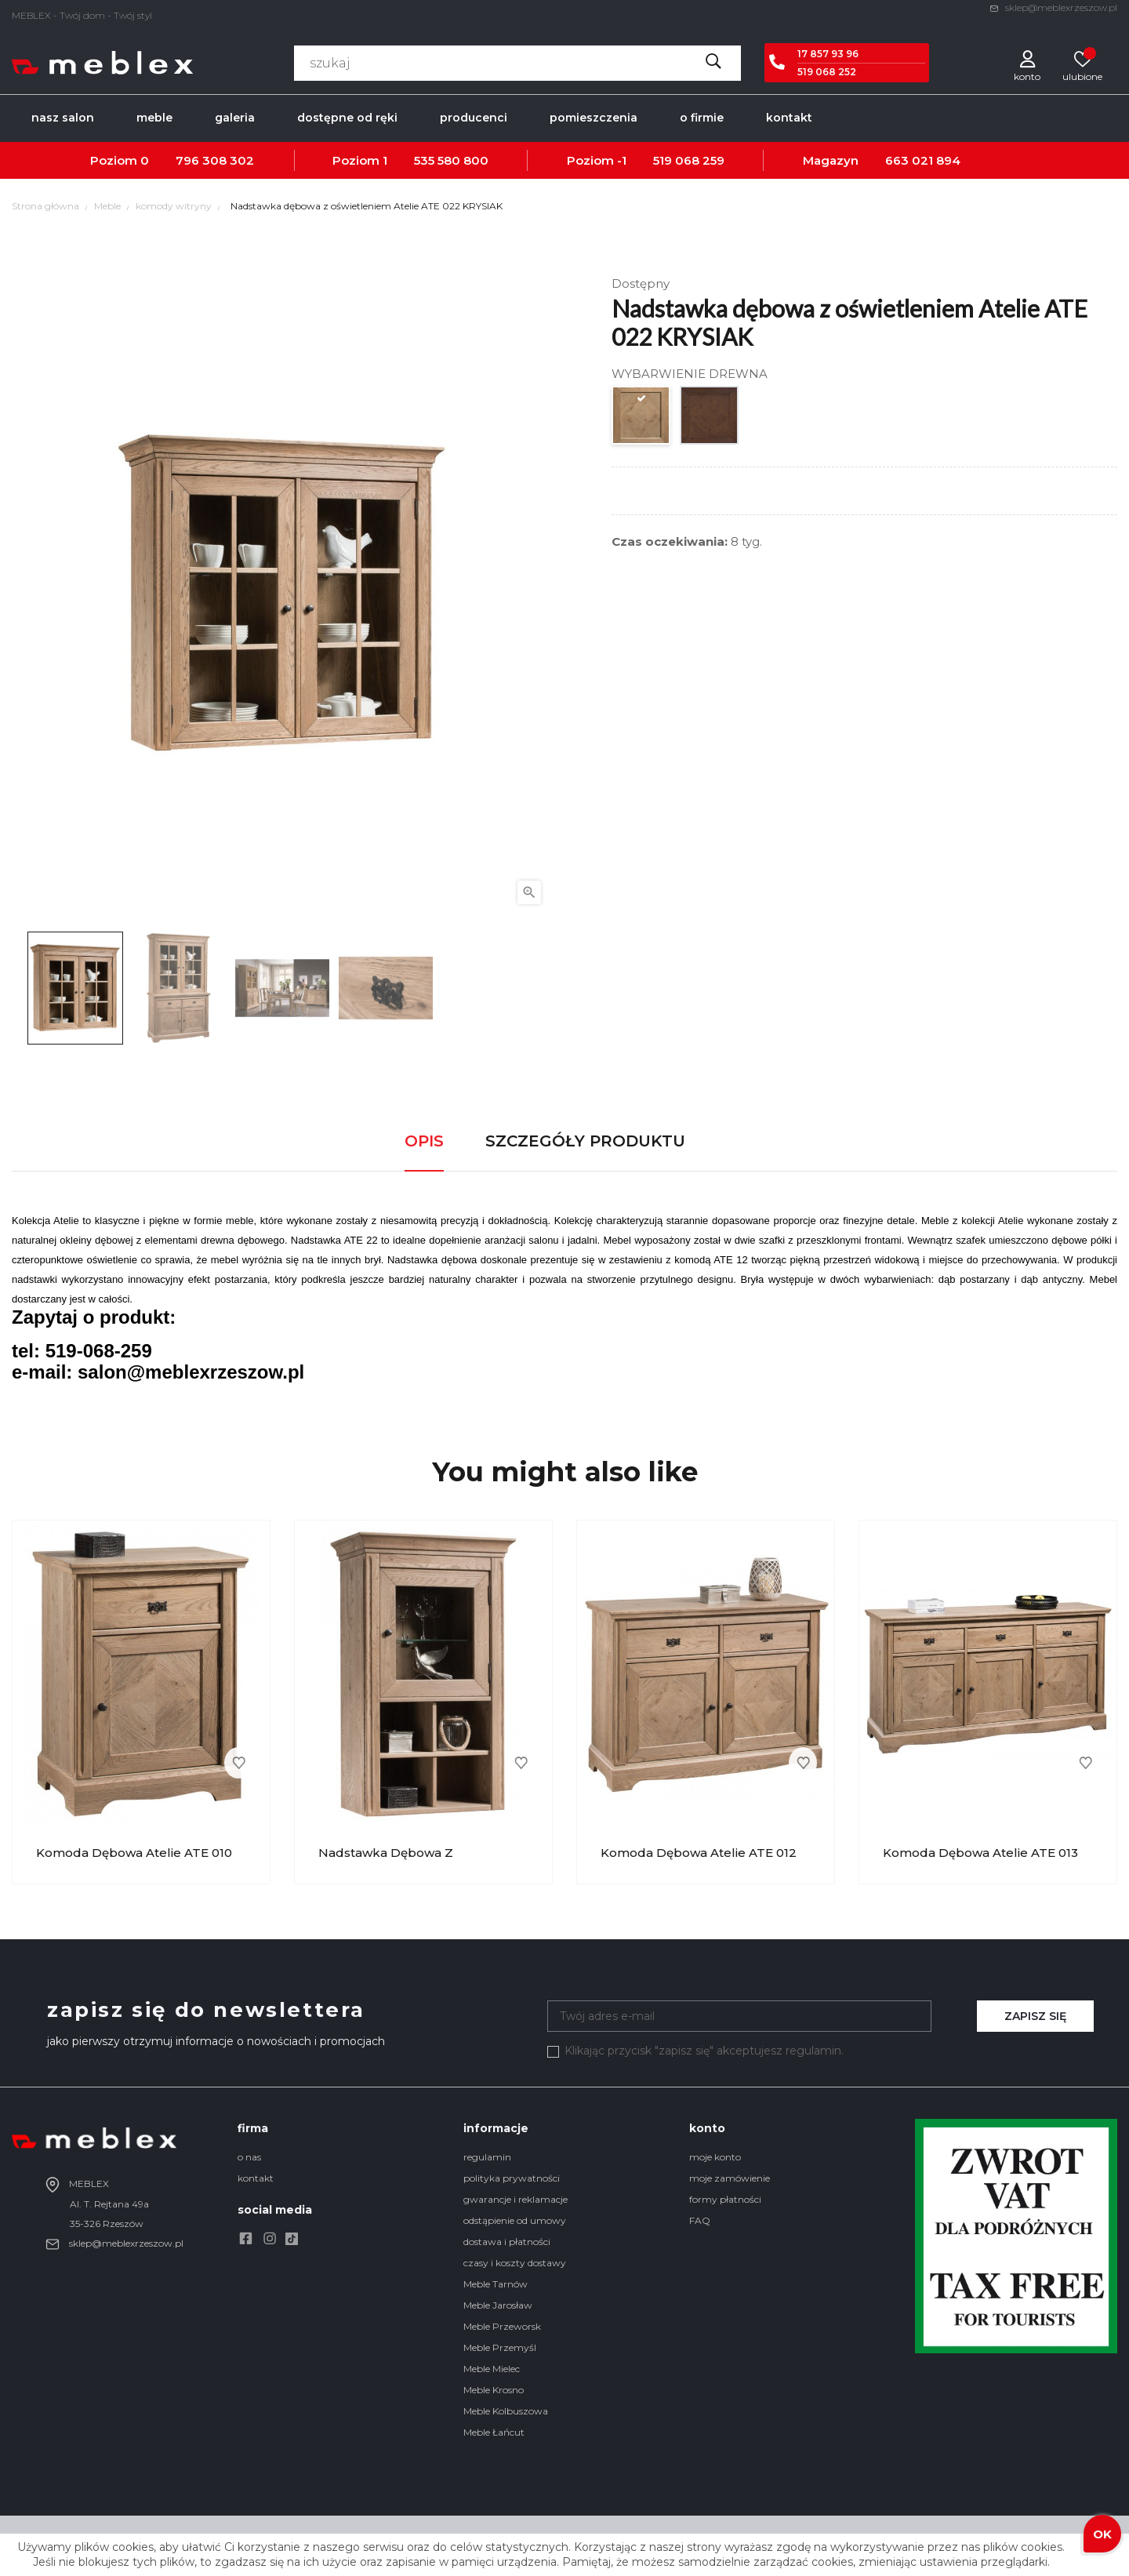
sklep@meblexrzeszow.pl (1053, 7)
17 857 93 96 (828, 54)
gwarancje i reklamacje (515, 2199)
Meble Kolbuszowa (505, 2411)
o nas (249, 2157)
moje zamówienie (729, 2178)
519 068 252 (826, 72)
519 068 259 (688, 160)
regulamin (487, 2157)
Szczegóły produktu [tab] (585, 1141)
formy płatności (725, 2199)
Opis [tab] (424, 1141)
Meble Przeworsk (502, 2326)
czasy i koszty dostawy (514, 2263)
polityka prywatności (511, 2178)
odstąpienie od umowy (514, 2220)
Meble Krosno (493, 2390)
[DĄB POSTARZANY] (642, 419)
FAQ (699, 2220)
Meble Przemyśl (499, 2347)
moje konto (715, 2157)
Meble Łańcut (494, 2432)
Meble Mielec (491, 2368)
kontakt (256, 2178)
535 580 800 (451, 160)
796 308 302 (215, 160)
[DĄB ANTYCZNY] (710, 419)
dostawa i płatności (506, 2241)
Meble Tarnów (495, 2284)
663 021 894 (922, 160)
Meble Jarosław (497, 2305)
